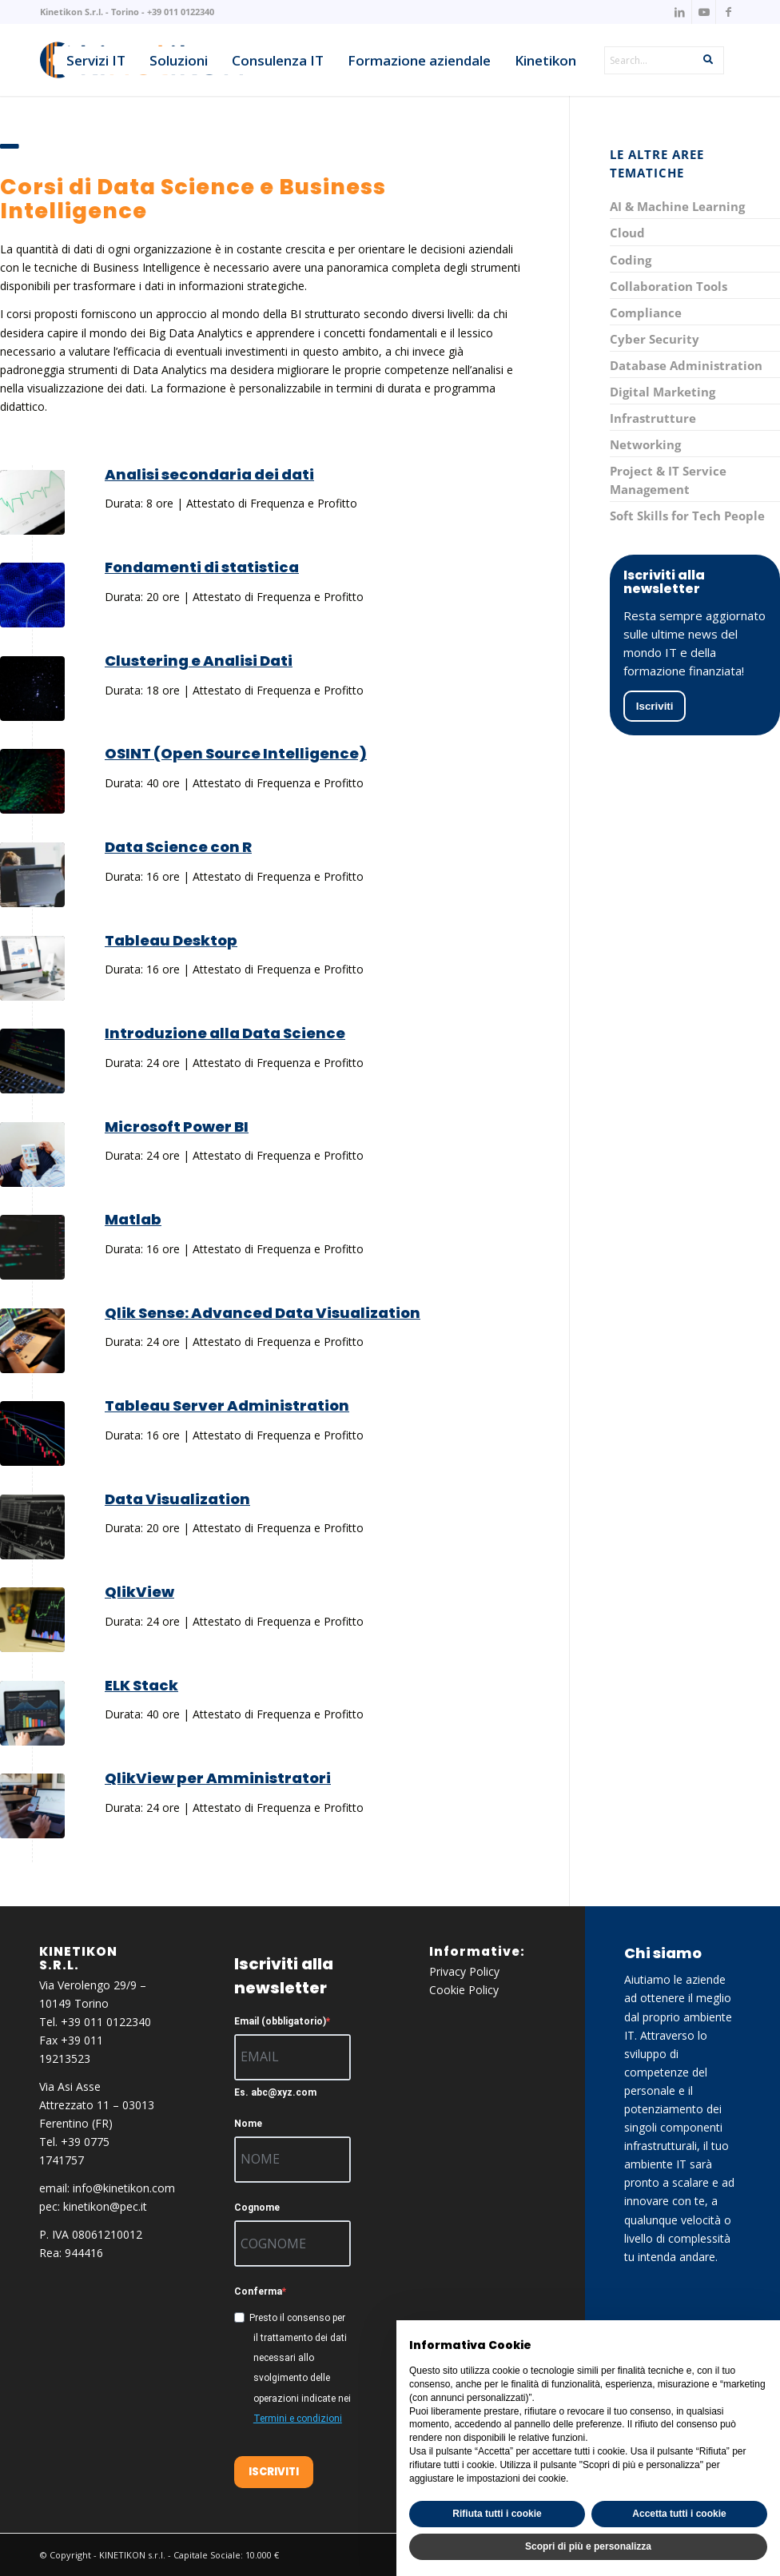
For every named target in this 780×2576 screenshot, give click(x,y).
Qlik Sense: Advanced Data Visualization (262, 1313)
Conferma (258, 2291)
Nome (248, 2123)
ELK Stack (141, 1685)
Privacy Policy (464, 1971)
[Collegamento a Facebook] (728, 12)
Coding (630, 260)
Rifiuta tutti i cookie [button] (496, 2513)
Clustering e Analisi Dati (198, 661)
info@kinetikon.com (124, 2188)
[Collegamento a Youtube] (703, 12)
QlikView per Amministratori (218, 1778)
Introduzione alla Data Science (225, 1033)
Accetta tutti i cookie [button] (679, 2513)
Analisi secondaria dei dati (209, 474)
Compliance (646, 313)
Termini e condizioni (297, 2418)
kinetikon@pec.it (105, 2206)
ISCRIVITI (274, 2471)
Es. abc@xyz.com (275, 2092)
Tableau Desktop (171, 940)
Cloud (627, 233)
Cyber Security (654, 339)
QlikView (139, 1592)
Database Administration (686, 365)
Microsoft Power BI (177, 1127)
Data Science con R (178, 847)
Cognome (257, 2207)
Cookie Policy (464, 1989)
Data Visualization (177, 1499)
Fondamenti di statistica (202, 567)
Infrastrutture (653, 418)
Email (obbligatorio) (280, 2021)
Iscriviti (655, 706)
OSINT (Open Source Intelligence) (236, 753)
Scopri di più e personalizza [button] (588, 2546)
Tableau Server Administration (227, 1405)
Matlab (133, 1219)
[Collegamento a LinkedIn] (679, 12)
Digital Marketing (662, 392)
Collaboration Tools (668, 286)
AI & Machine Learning (677, 206)
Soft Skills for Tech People (687, 516)
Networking (645, 444)
